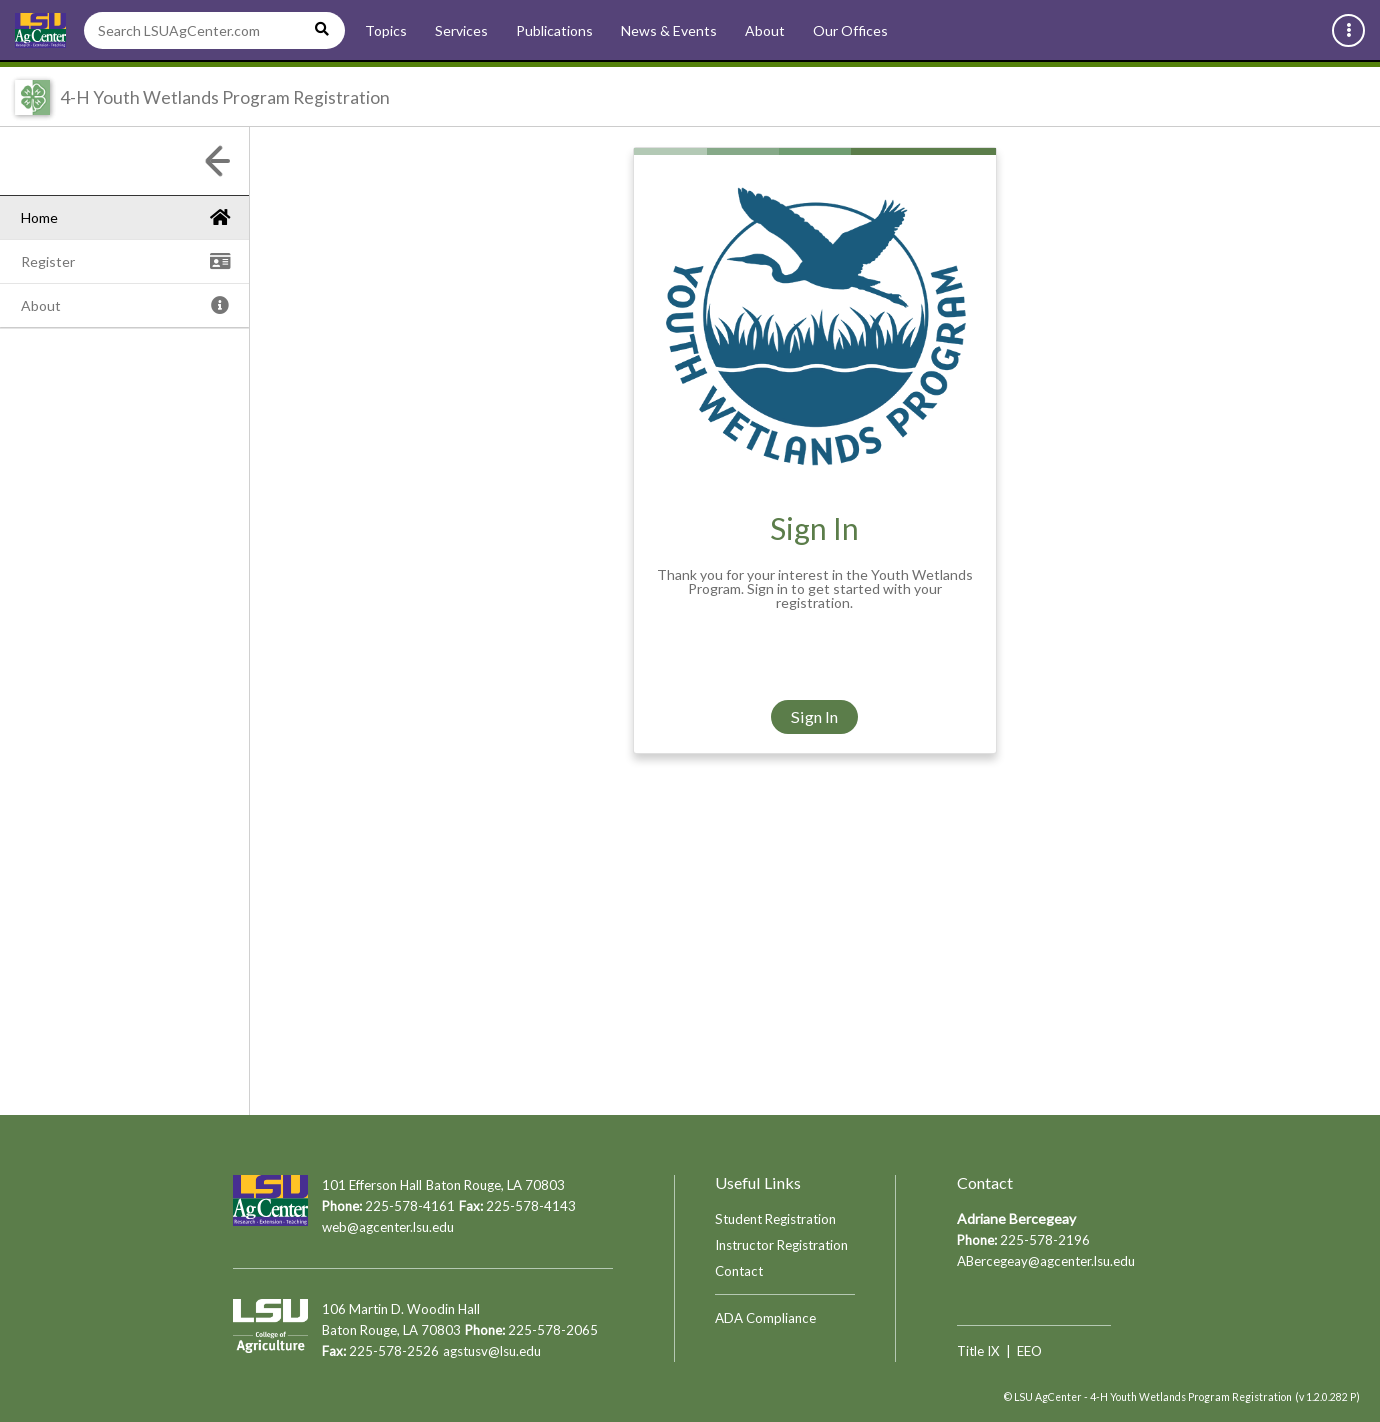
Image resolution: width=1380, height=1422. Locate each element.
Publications (554, 30)
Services (461, 30)
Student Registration (775, 1219)
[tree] (124, 305)
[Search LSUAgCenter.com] (214, 30)
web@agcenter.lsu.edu (388, 1227)
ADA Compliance (765, 1318)
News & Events (669, 30)
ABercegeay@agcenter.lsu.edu (1046, 1261)
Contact (739, 1271)
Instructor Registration (781, 1245)
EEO (1029, 1351)
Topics (386, 30)
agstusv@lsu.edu (492, 1351)
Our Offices (850, 30)
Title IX (978, 1351)
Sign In (814, 716)
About (765, 30)
